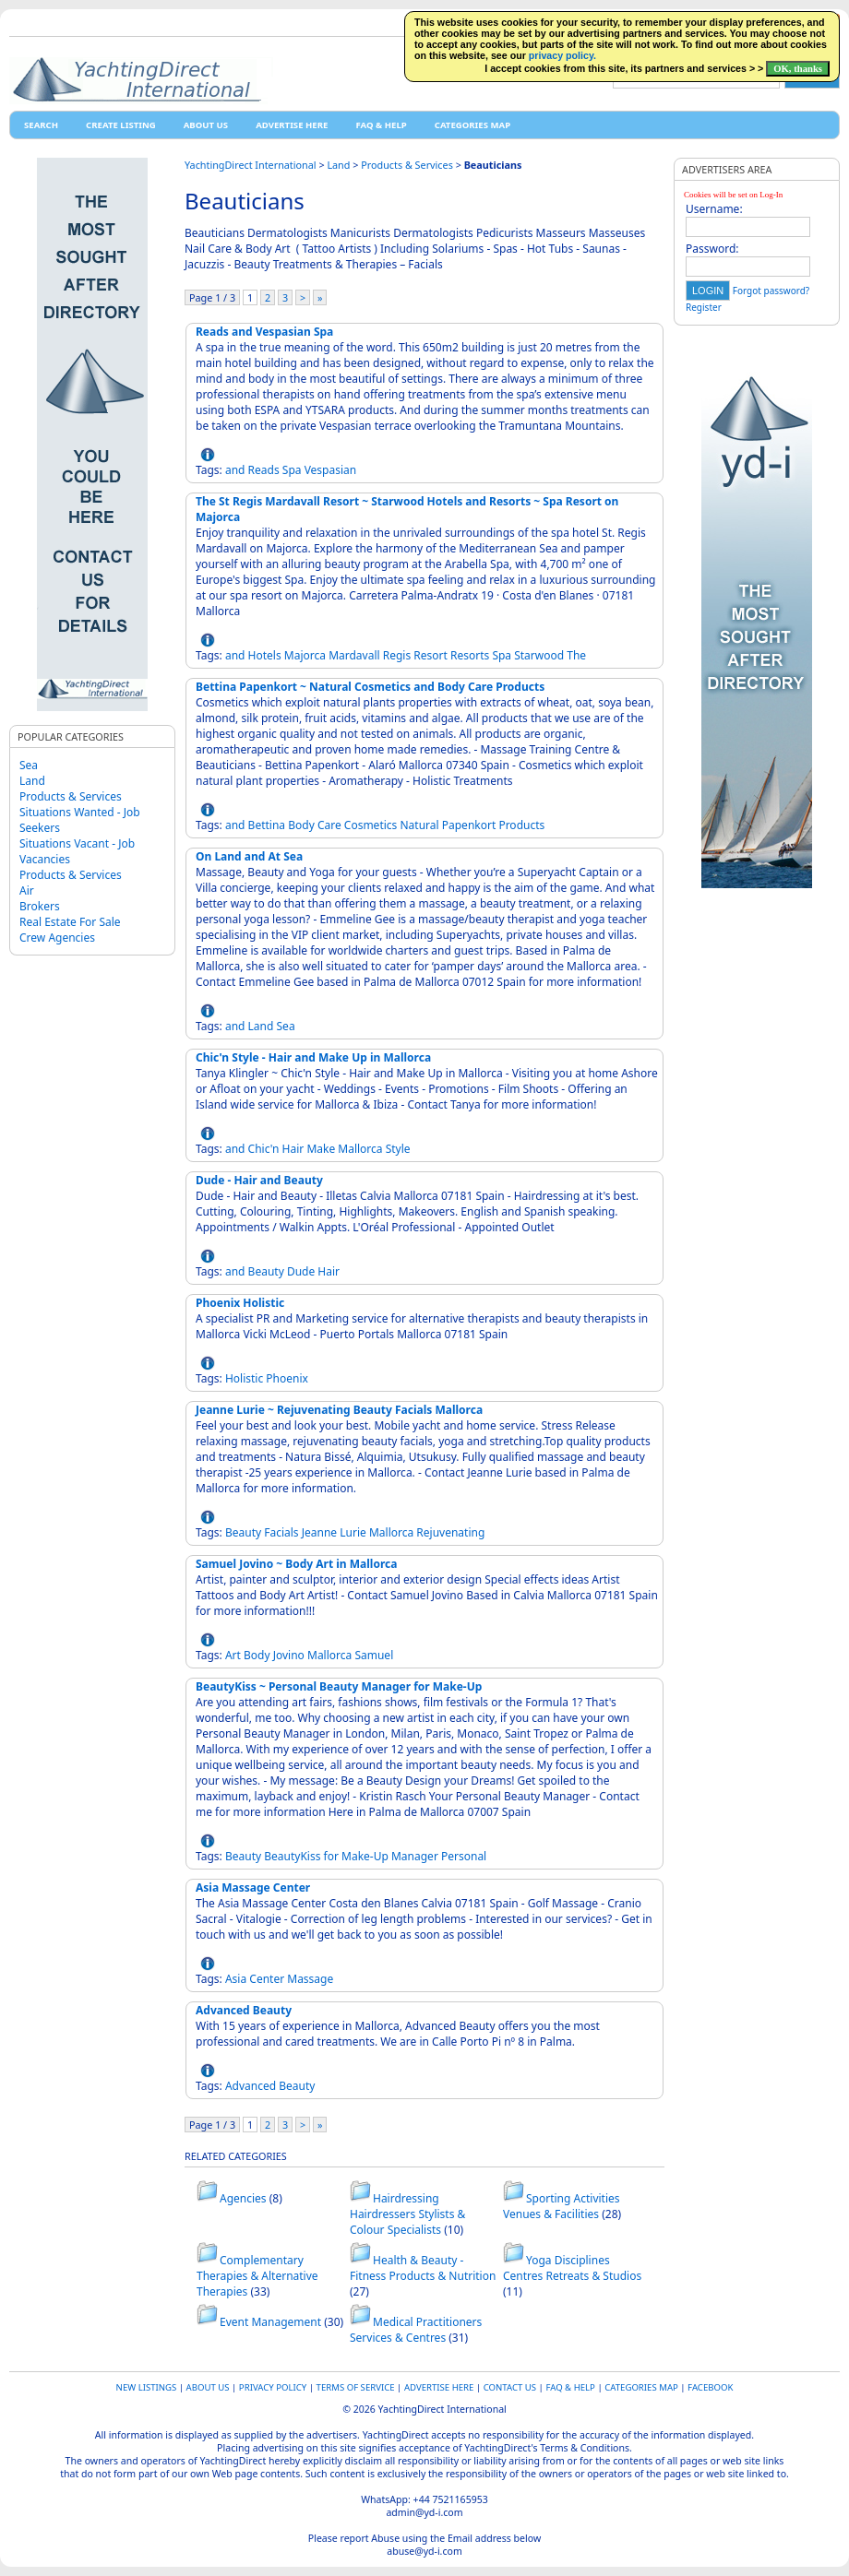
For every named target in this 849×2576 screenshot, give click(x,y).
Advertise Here (292, 125)
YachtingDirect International (251, 165)
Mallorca (360, 1149)
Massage (310, 1979)
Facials (281, 1532)
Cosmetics (371, 825)
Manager (414, 1856)
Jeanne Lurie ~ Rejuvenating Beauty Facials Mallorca (339, 1410)
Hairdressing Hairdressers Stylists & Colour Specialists (407, 2214)
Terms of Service (356, 2387)
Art (233, 1655)
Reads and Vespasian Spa (264, 331)
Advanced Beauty (244, 2010)
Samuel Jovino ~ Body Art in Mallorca (296, 1564)
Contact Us (510, 2387)
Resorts (469, 655)
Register (704, 307)
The (576, 655)
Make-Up (365, 1856)
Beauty (266, 1271)
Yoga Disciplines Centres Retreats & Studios (572, 2268)
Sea (28, 765)
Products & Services (70, 796)
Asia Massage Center (253, 1887)
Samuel (373, 1655)
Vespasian (331, 470)
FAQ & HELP (380, 125)
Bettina (266, 825)
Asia (235, 1979)
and (235, 470)
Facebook (710, 2387)
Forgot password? (771, 290)
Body (301, 825)
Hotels (264, 655)
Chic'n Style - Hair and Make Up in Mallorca (313, 1057)
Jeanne (319, 1532)
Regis (397, 655)
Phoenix (287, 1378)
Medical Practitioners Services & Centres (416, 2329)
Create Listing (121, 125)
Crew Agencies (57, 937)
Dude (301, 1271)
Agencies (243, 2198)
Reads (264, 470)
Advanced (250, 2086)
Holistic (244, 1378)
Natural (419, 825)
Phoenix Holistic (240, 1303)
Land (32, 781)
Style (398, 1149)
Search (41, 125)
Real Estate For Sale (70, 922)
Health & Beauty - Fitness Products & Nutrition (423, 2268)
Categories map (472, 125)
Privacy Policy (272, 2387)
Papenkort (469, 825)
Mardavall (354, 655)
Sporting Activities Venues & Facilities (561, 2206)
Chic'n (264, 1149)
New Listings (146, 2387)
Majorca (305, 655)
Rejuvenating (450, 1532)
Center (266, 1979)
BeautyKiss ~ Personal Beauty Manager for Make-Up (339, 1686)
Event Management (270, 2322)
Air (26, 890)
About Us (206, 125)
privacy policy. (562, 55)
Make (320, 1149)
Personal (463, 1856)
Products (521, 825)
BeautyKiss (292, 1856)
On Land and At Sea (249, 856)
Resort (430, 655)
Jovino (289, 1655)
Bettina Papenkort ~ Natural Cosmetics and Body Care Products (370, 686)
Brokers (39, 906)
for (331, 1856)
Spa (292, 470)
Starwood (539, 655)
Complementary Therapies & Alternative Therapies (257, 2275)
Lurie (353, 1532)
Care (329, 825)
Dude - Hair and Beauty (259, 1180)
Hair (293, 1149)
